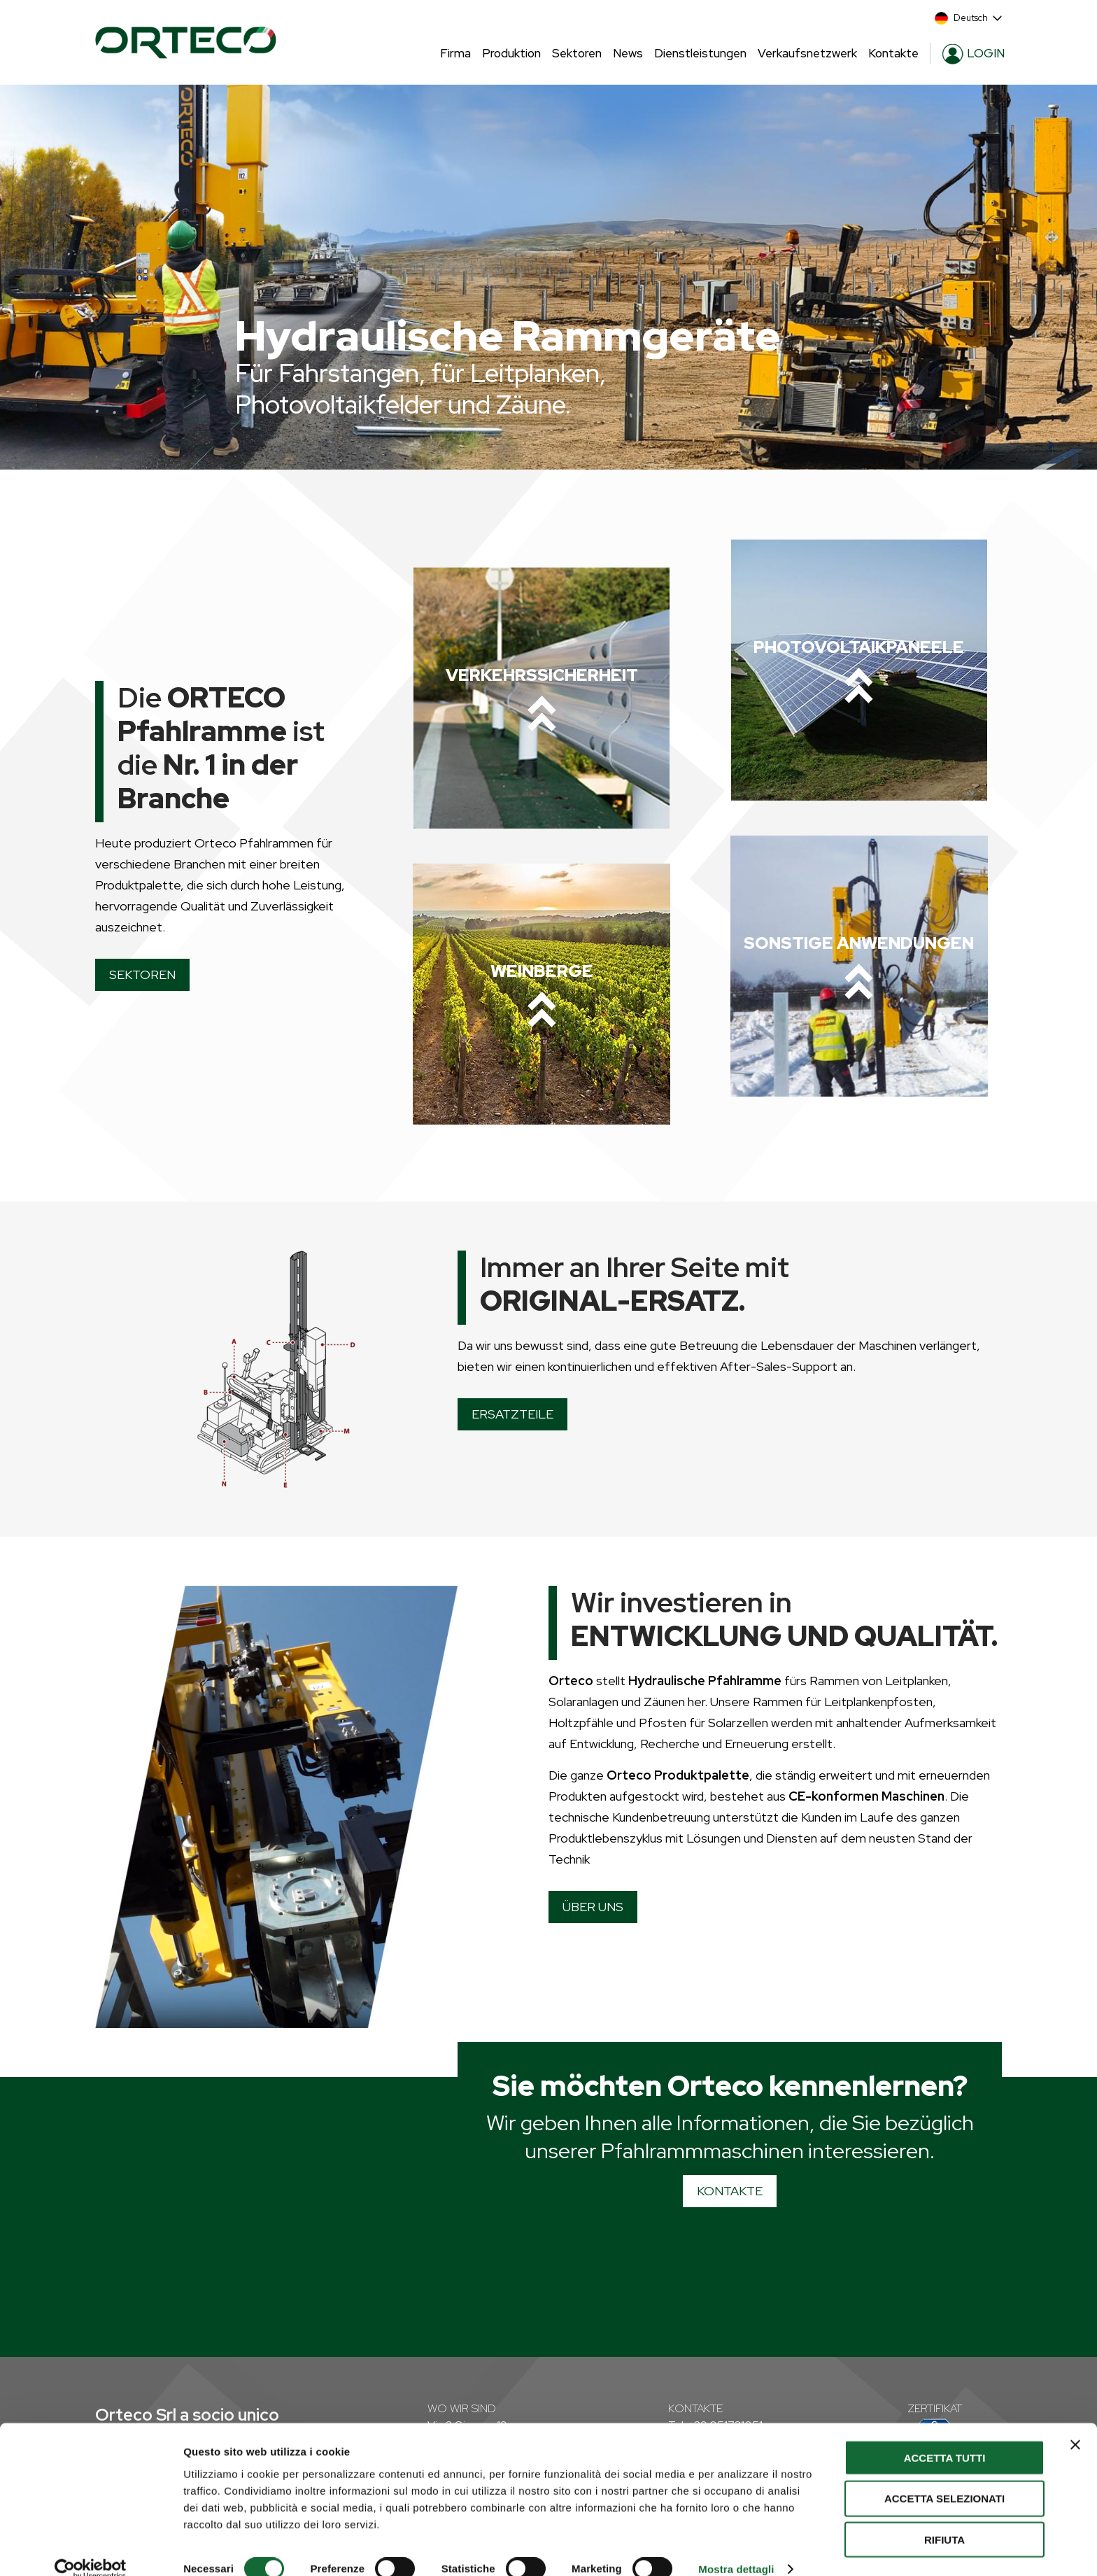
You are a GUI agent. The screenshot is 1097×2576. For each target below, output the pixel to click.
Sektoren (577, 53)
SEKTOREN (142, 974)
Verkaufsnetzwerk (807, 53)
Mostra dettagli (736, 2548)
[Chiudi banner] (1075, 2423)
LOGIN (973, 54)
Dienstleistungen (700, 53)
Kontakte (893, 53)
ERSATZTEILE (512, 1414)
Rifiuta (944, 2519)
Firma (455, 53)
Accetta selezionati (944, 2478)
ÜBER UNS (592, 1907)
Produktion (511, 53)
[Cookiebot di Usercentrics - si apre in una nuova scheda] (90, 2548)
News (628, 53)
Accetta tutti (945, 2436)
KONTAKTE (730, 2191)
